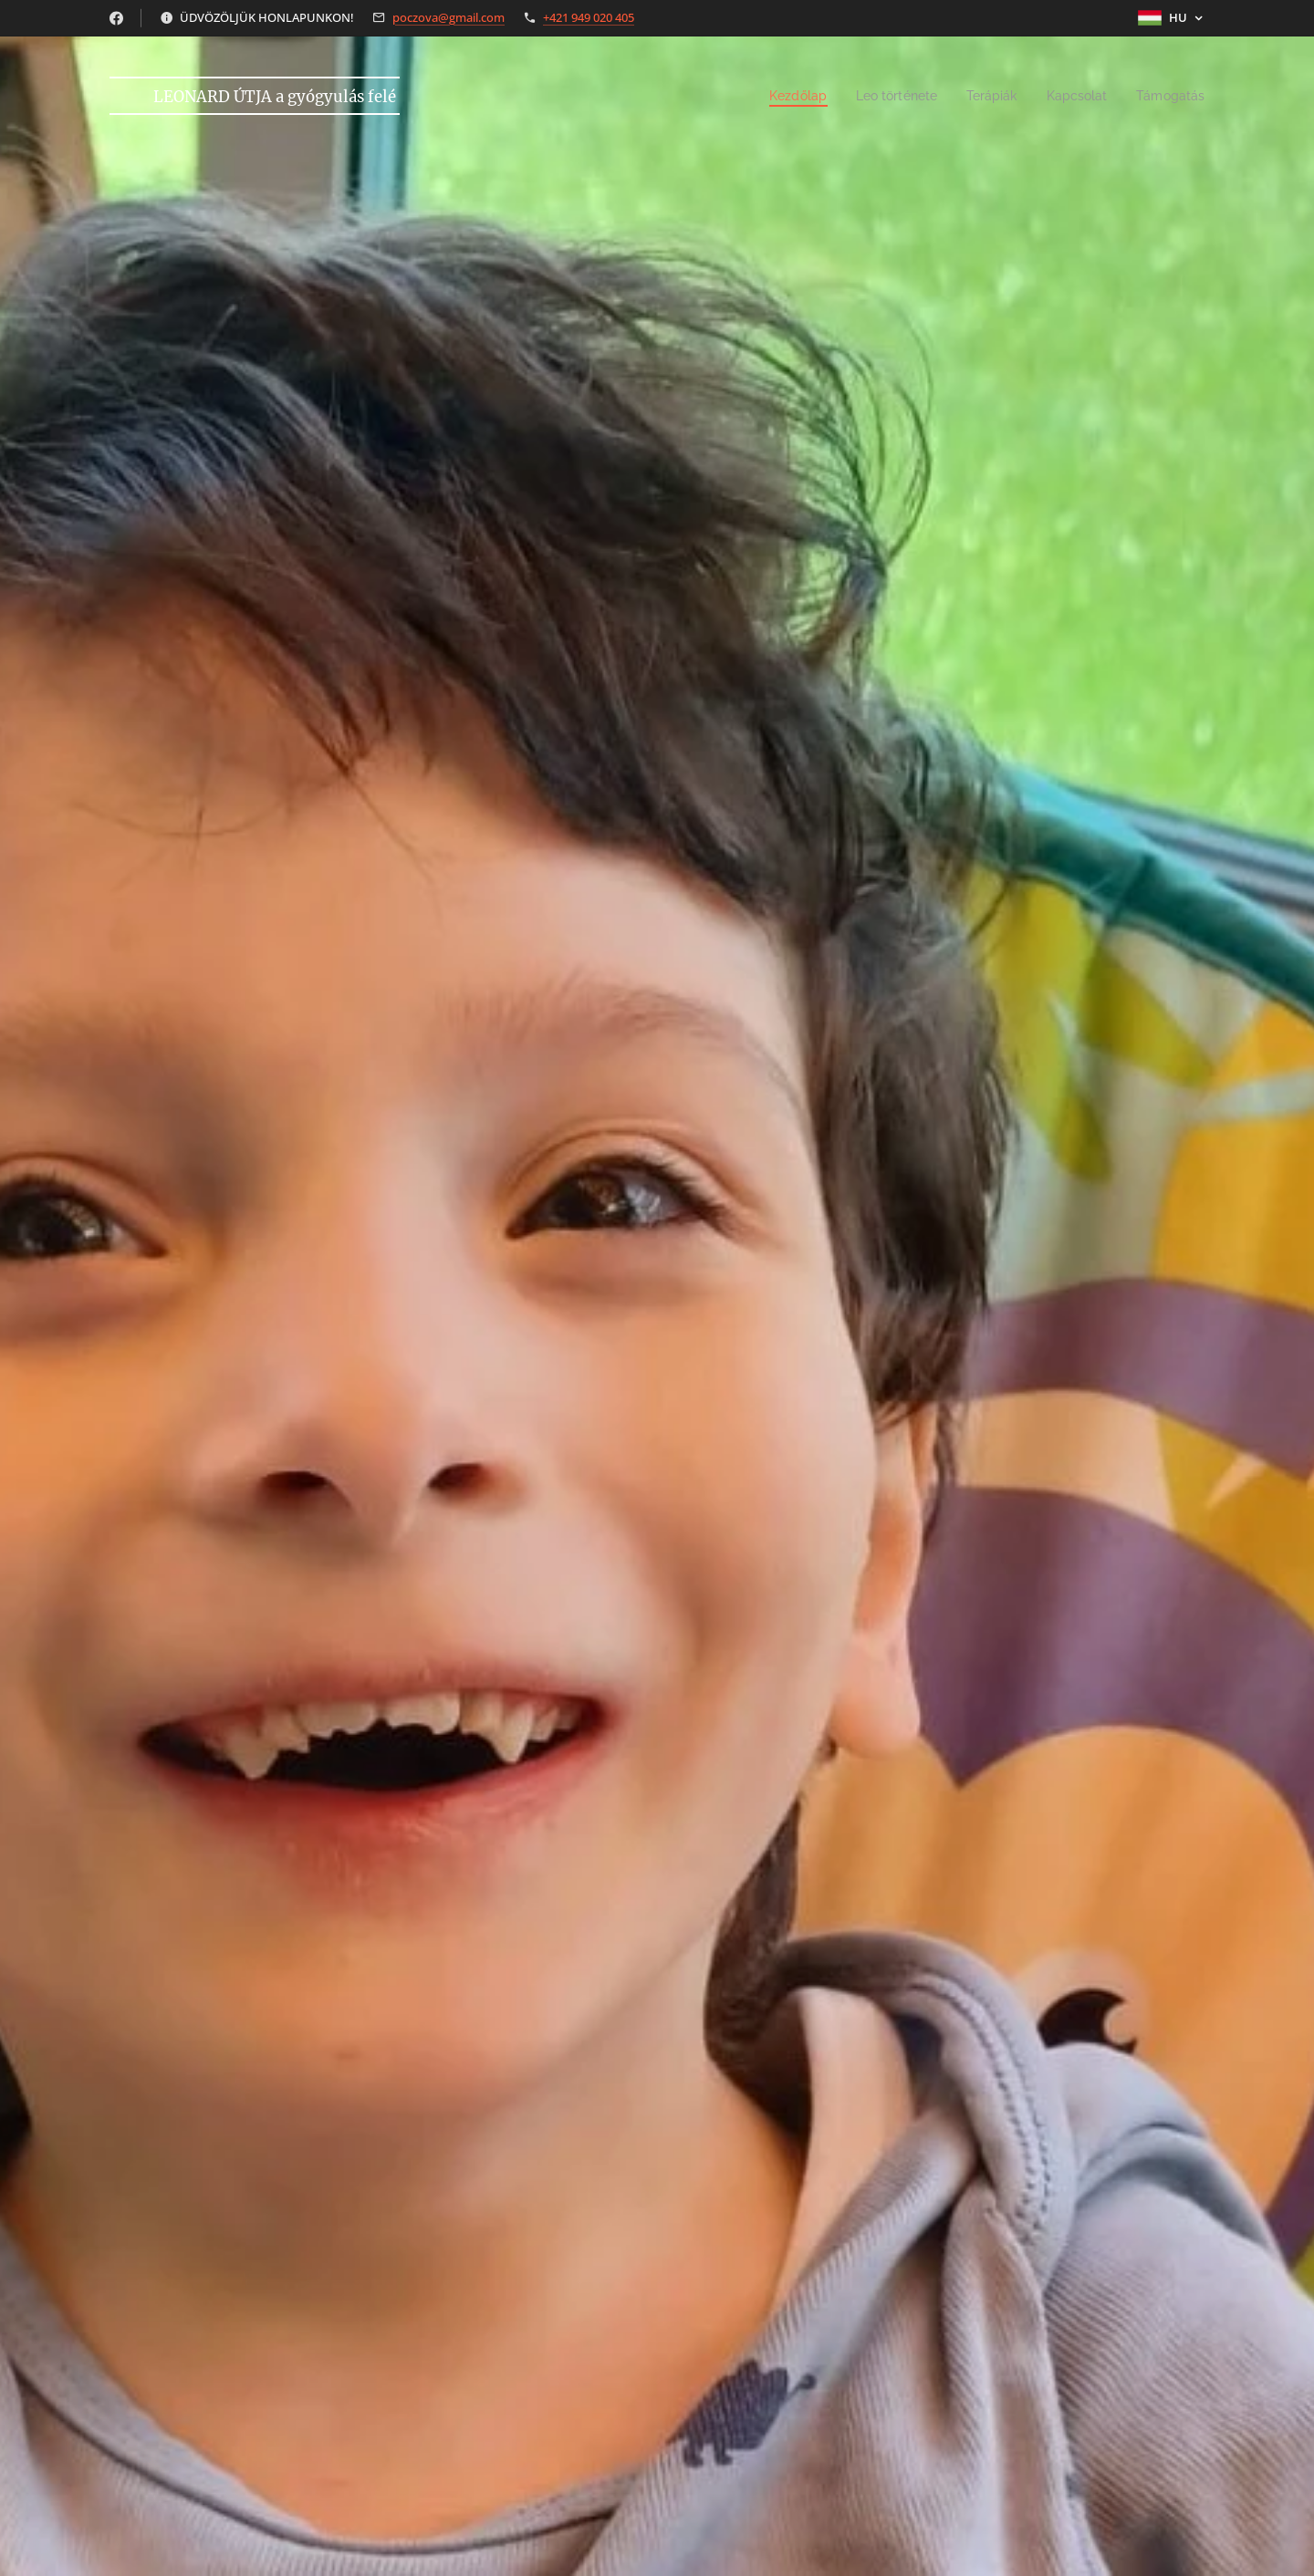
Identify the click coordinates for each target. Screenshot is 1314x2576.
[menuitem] (778, 96)
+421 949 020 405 (588, 17)
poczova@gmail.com (448, 17)
